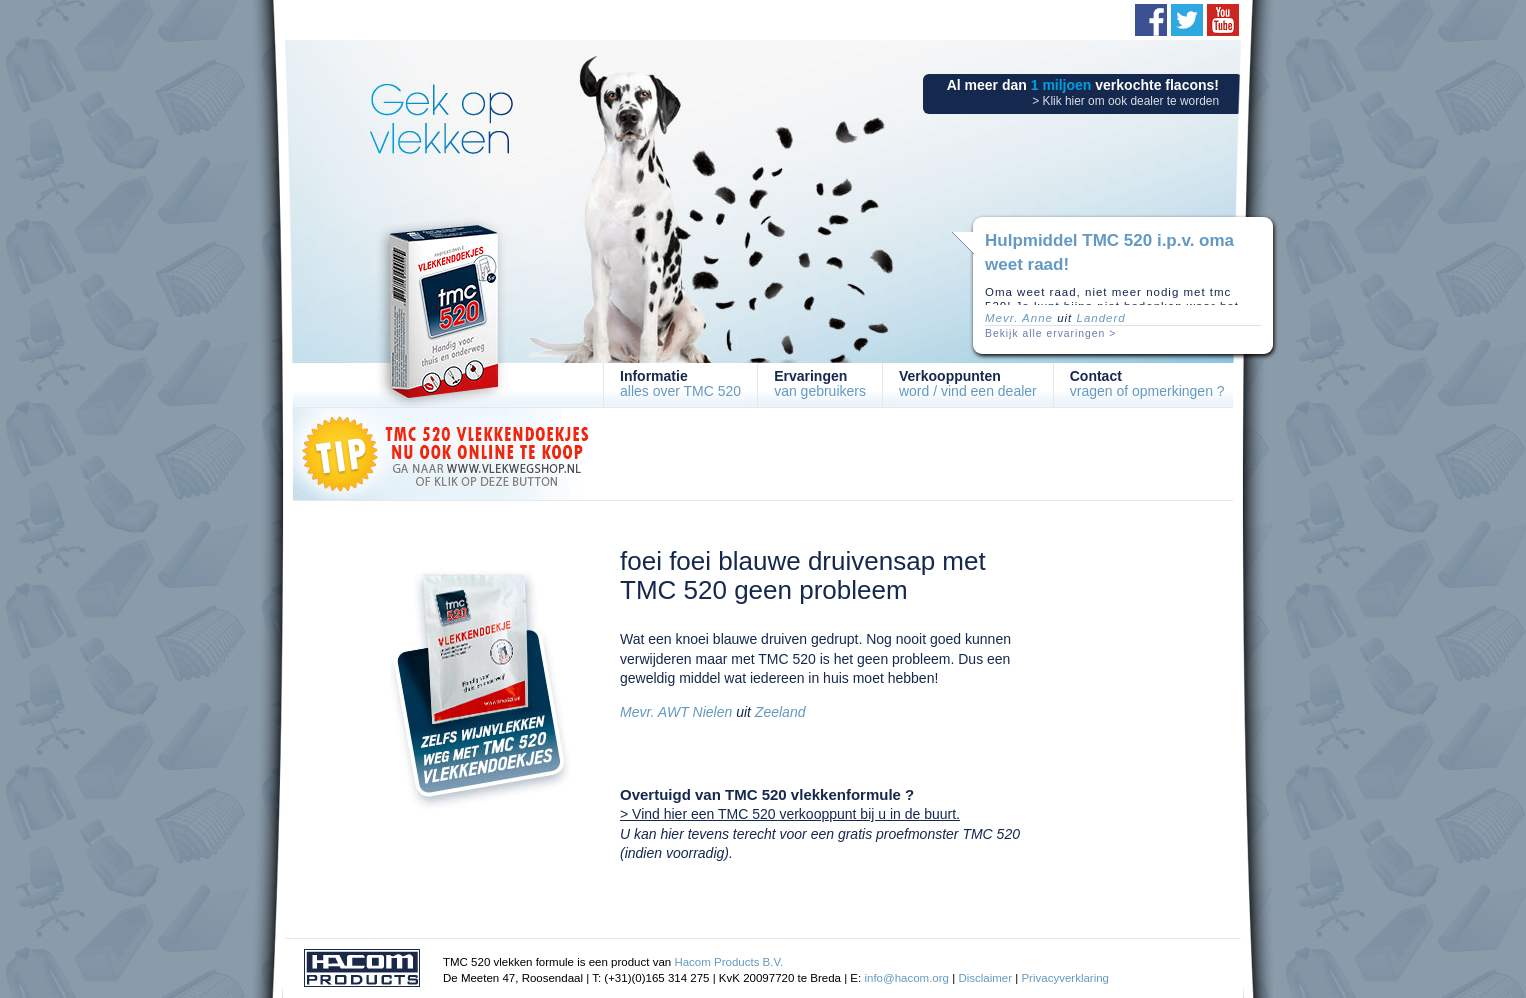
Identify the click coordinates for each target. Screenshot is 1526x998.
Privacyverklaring (1065, 978)
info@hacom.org (906, 978)
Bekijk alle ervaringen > (1050, 333)
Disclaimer (985, 978)
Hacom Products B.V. (728, 962)
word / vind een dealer (968, 383)
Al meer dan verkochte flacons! (1083, 92)
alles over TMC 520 (680, 383)
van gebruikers (820, 383)
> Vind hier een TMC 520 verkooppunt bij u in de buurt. (790, 814)
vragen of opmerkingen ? (1147, 383)
